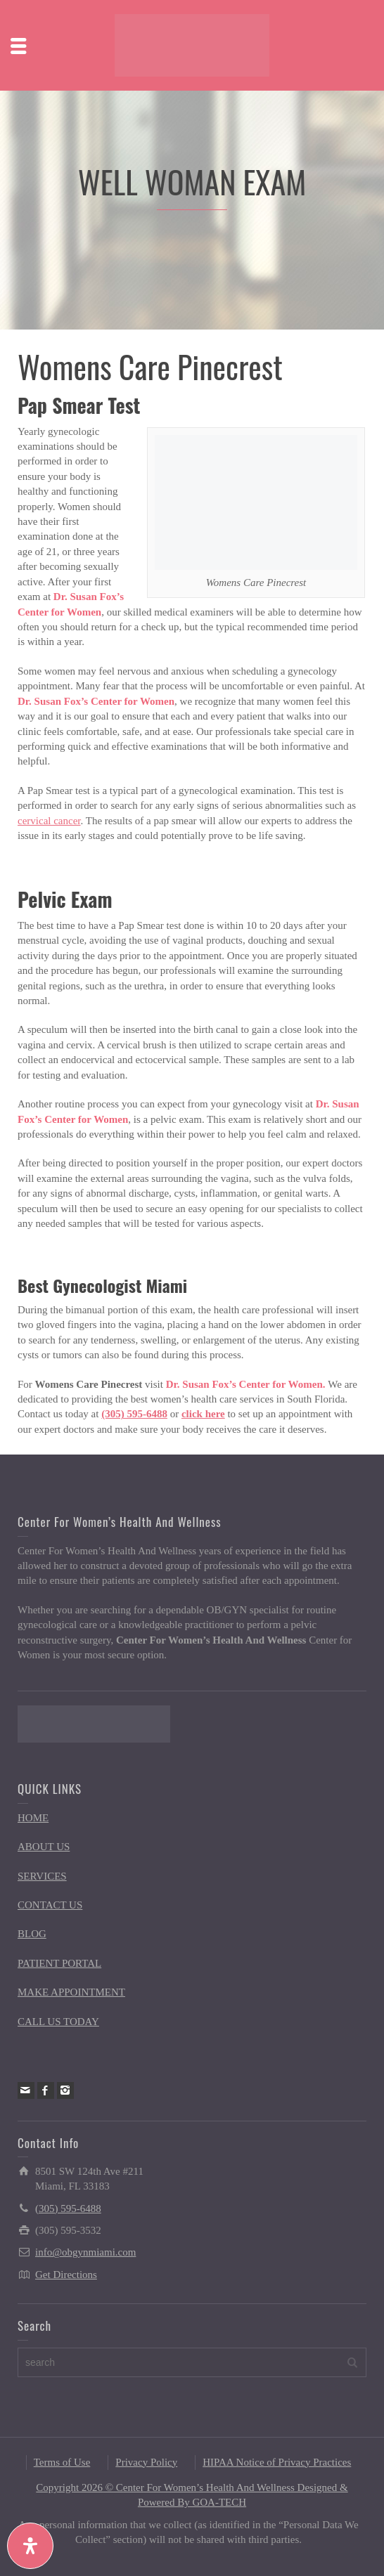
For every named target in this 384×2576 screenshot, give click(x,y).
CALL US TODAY (58, 2021)
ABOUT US (44, 1846)
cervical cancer (49, 820)
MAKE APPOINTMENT (71, 1992)
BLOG (32, 1933)
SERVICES (42, 1876)
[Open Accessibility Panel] (30, 2546)
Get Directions (66, 2274)
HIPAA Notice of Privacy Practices (277, 2462)
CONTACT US (50, 1905)
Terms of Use (62, 2462)
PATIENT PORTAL (59, 1963)
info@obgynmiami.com (85, 2252)
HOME (33, 1817)
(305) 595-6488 (134, 1413)
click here (203, 1413)
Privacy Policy (146, 2462)
